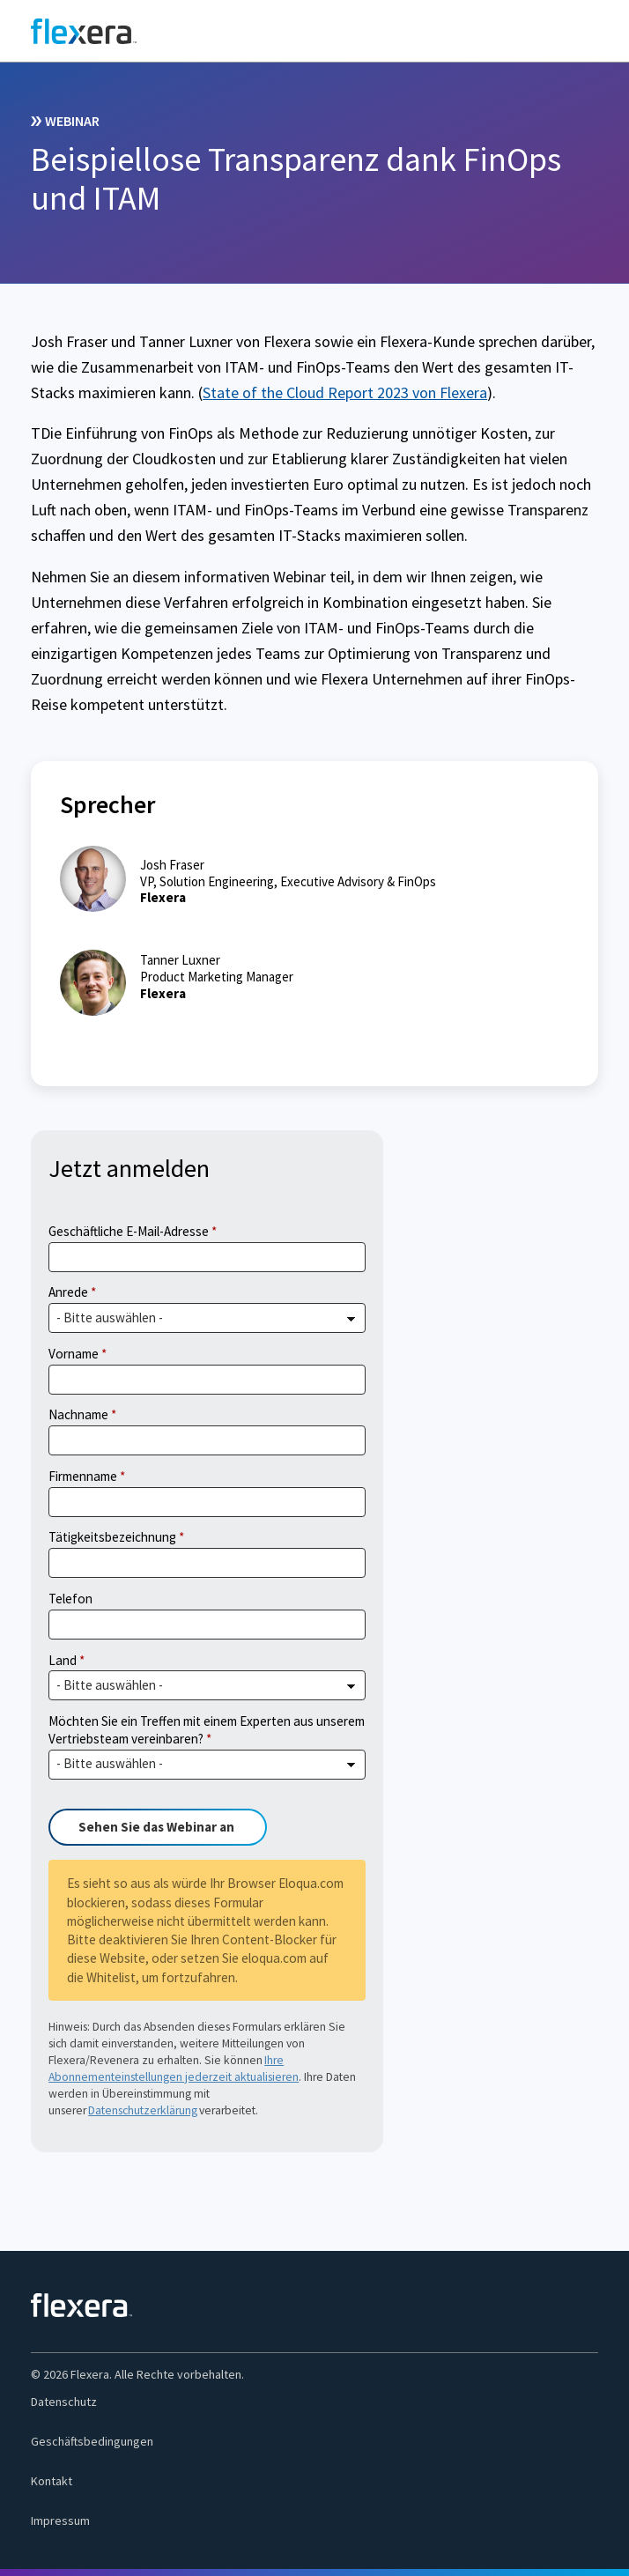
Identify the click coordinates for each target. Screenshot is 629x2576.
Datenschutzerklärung (142, 2110)
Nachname (78, 1414)
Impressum (60, 2520)
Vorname (73, 1353)
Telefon (70, 1598)
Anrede (68, 1292)
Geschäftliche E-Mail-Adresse (128, 1231)
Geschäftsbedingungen (92, 2441)
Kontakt (51, 2481)
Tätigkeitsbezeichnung (112, 1537)
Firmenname (82, 1476)
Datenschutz (64, 2401)
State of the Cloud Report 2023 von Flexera (345, 392)
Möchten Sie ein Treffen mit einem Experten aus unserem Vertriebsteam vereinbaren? (206, 1730)
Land (62, 1660)
